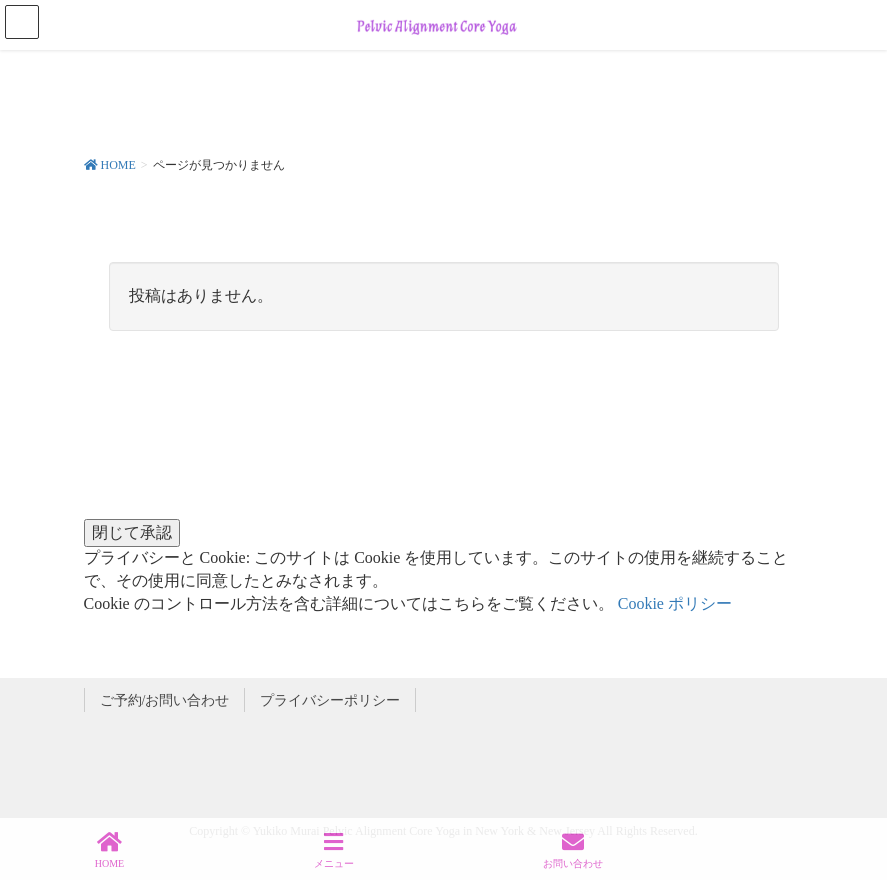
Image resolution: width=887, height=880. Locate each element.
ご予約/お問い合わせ (165, 700)
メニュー (334, 850)
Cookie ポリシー (675, 603)
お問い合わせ (573, 850)
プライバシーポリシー (330, 700)
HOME (109, 850)
